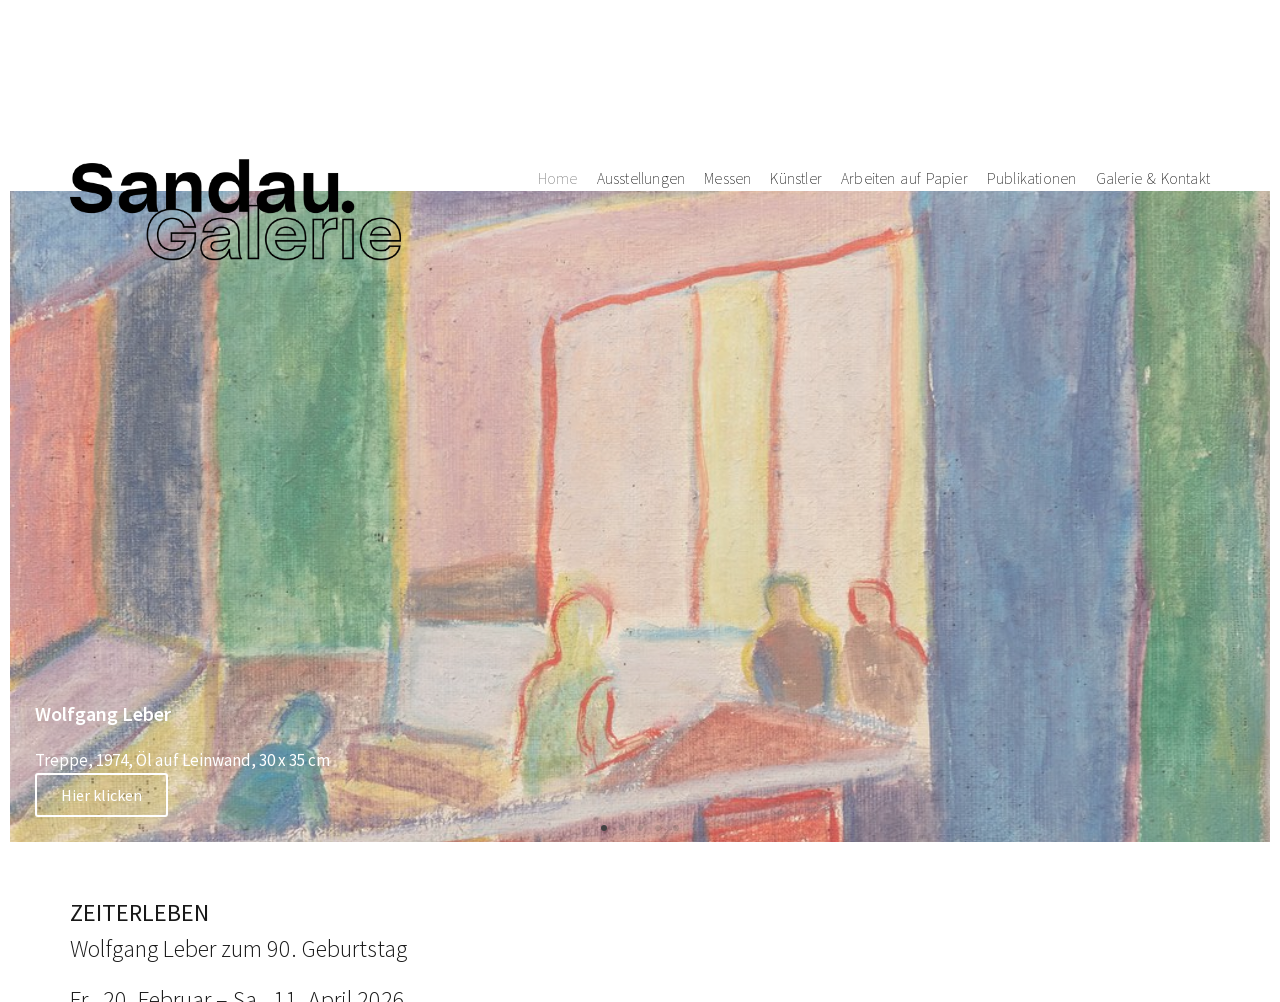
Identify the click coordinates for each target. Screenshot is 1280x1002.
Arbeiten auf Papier (904, 77)
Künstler (796, 77)
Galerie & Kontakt (1153, 77)
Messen (727, 77)
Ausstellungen (641, 77)
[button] (604, 828)
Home (558, 77)
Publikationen (1032, 77)
